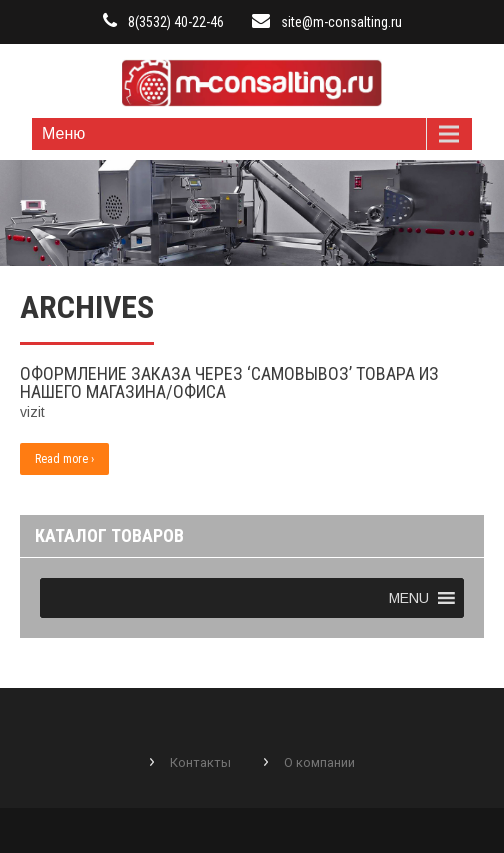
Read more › (64, 459)
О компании (319, 762)
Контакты (200, 762)
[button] (409, 598)
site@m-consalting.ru (341, 22)
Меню (63, 133)
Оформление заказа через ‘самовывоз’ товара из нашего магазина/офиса (229, 382)
